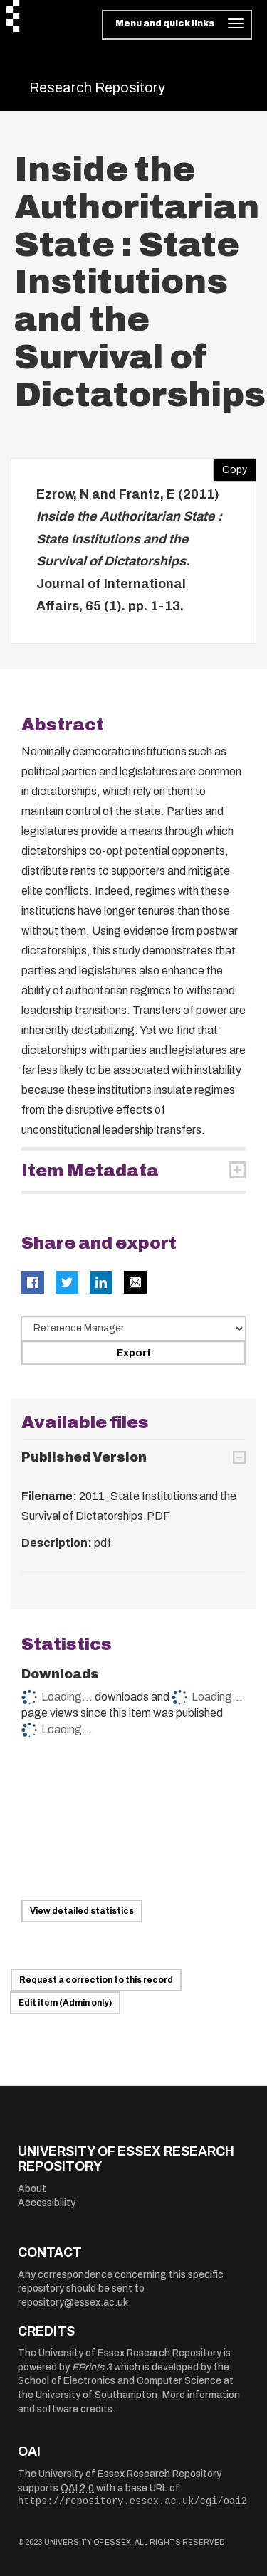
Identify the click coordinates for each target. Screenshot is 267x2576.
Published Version (84, 1457)
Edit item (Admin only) (65, 2003)
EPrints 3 (92, 2367)
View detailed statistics (82, 1911)
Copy (230, 466)
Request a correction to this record (96, 1980)
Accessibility (46, 2203)
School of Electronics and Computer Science (119, 2380)
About (32, 2188)
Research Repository (97, 87)
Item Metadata (90, 1170)
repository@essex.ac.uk (73, 2302)
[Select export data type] (133, 1328)
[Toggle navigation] (177, 25)
